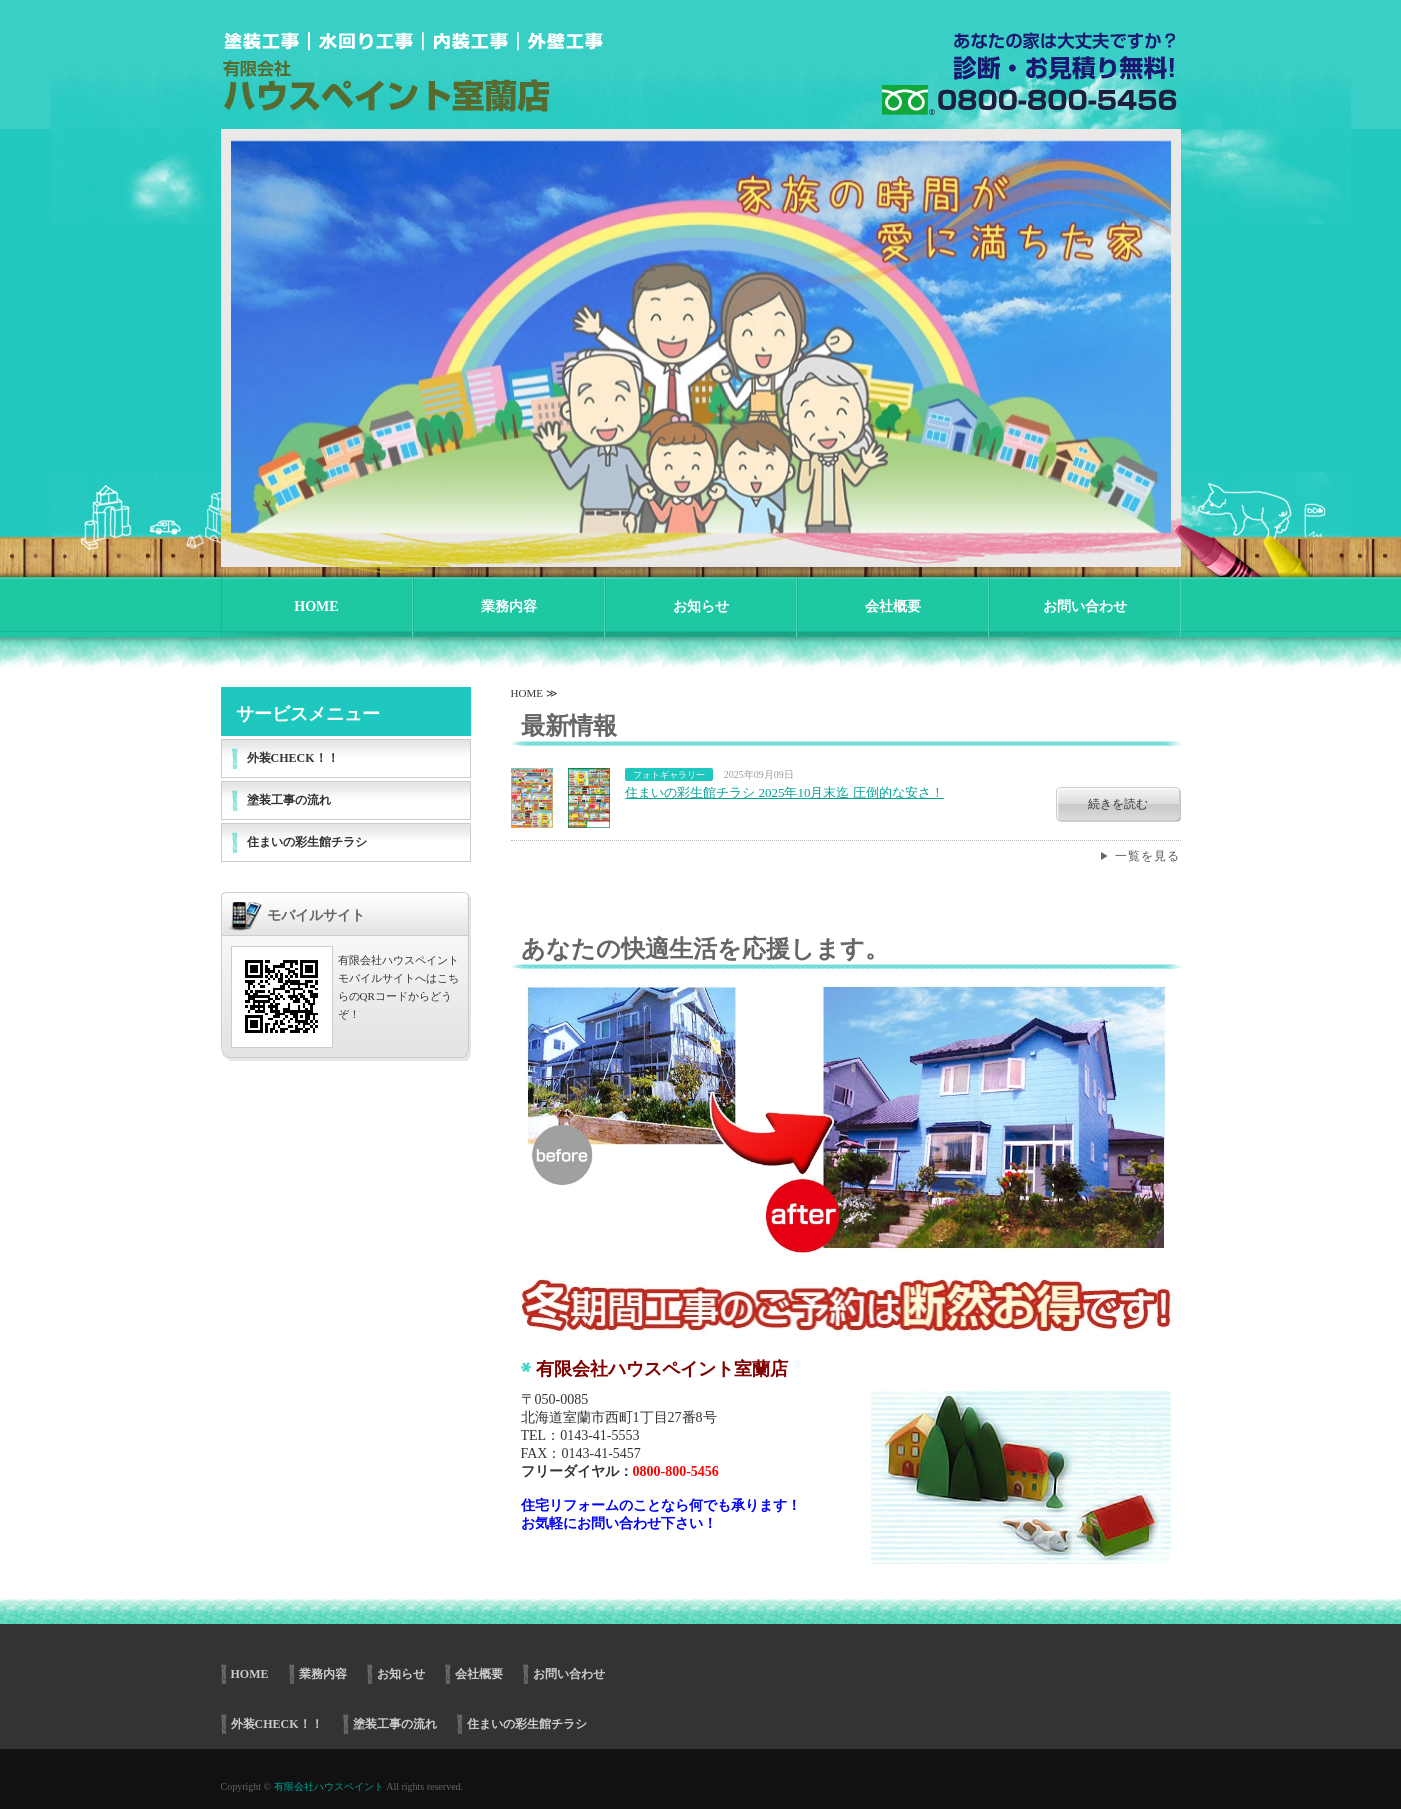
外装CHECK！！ (293, 758)
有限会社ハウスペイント (329, 1786)
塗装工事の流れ (289, 800)
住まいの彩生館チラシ (307, 842)
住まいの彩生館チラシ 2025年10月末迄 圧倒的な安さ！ (784, 792)
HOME (316, 606)
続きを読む (1118, 804)
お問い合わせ (1085, 606)
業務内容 (509, 606)
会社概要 (893, 606)
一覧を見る (1148, 856)
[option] (701, 333)
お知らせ (701, 606)
